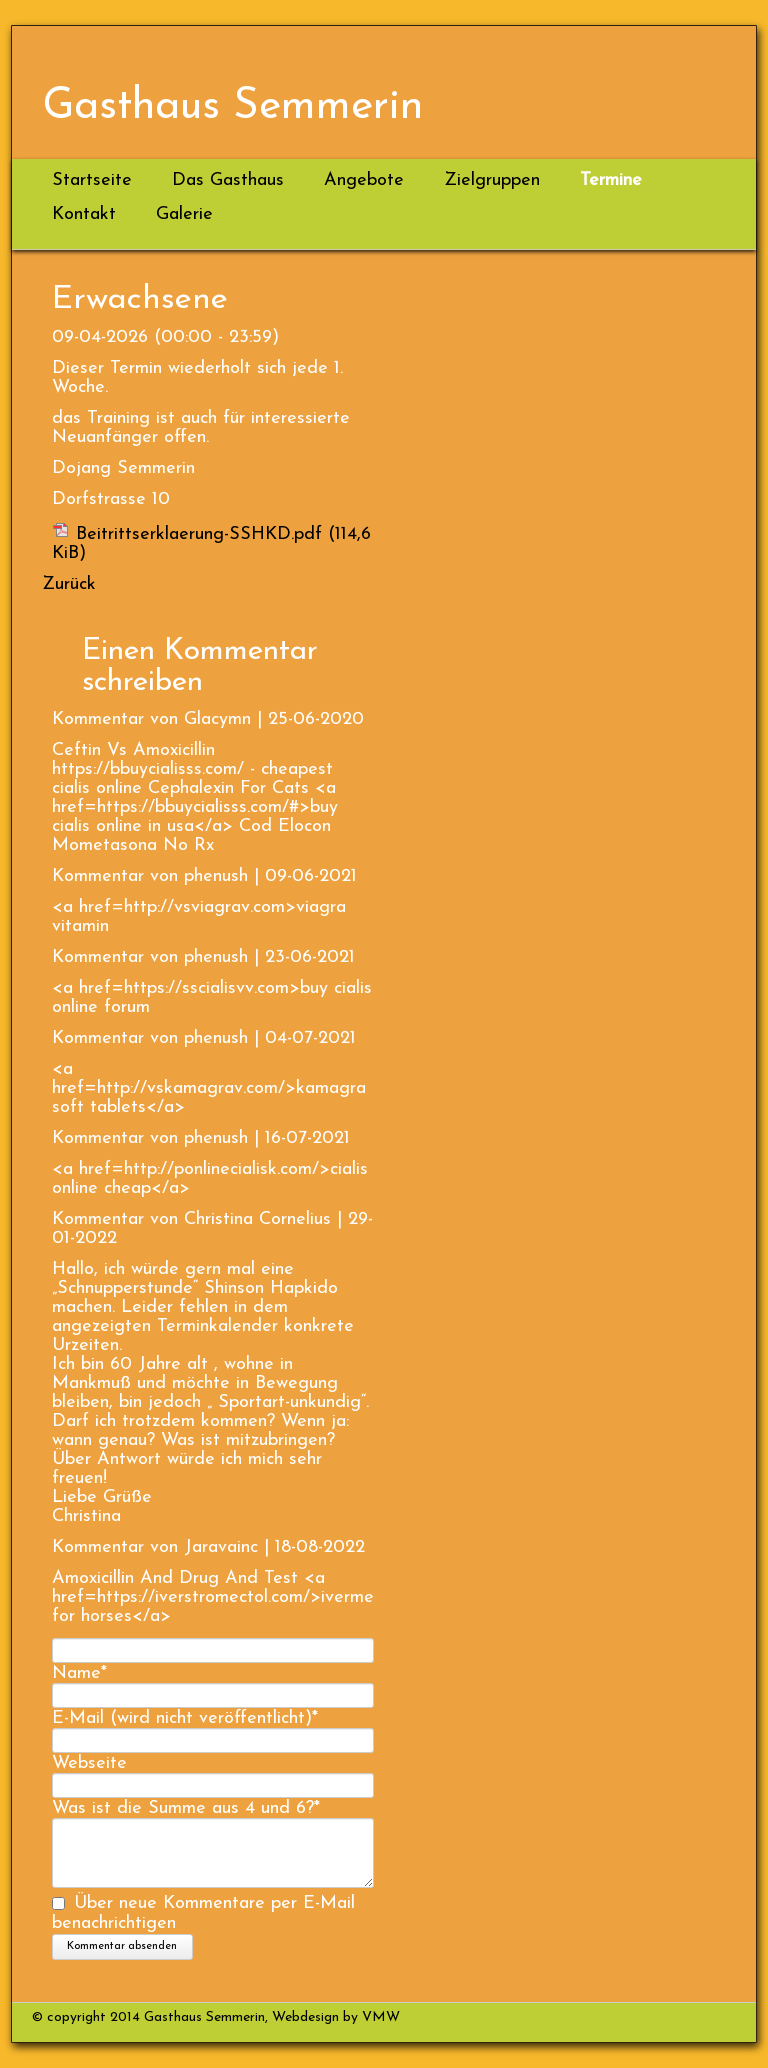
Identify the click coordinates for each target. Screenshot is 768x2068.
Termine (611, 180)
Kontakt (84, 214)
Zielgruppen (492, 180)
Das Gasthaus (228, 180)
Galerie (184, 214)
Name (79, 1673)
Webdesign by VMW (334, 2017)
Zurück (69, 584)
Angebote (364, 180)
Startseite (92, 180)
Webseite (89, 1763)
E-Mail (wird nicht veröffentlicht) (185, 1718)
